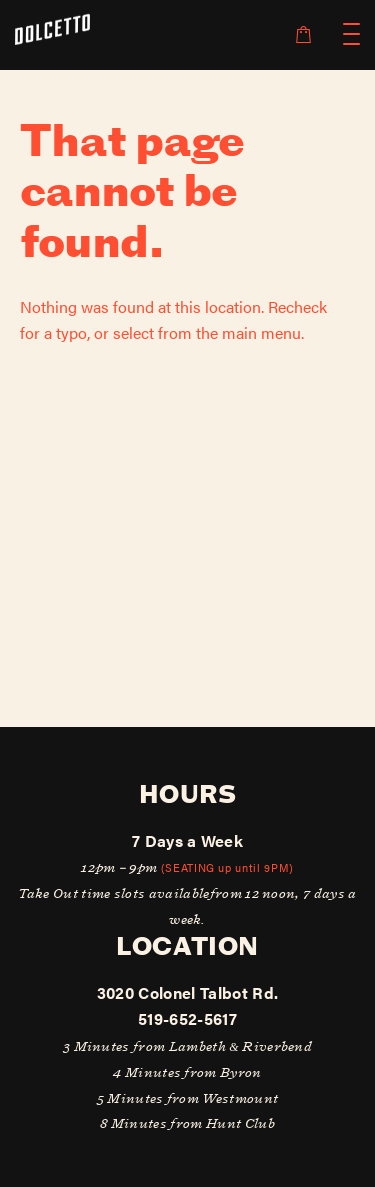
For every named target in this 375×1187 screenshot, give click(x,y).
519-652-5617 (187, 1018)
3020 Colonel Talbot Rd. (187, 992)
